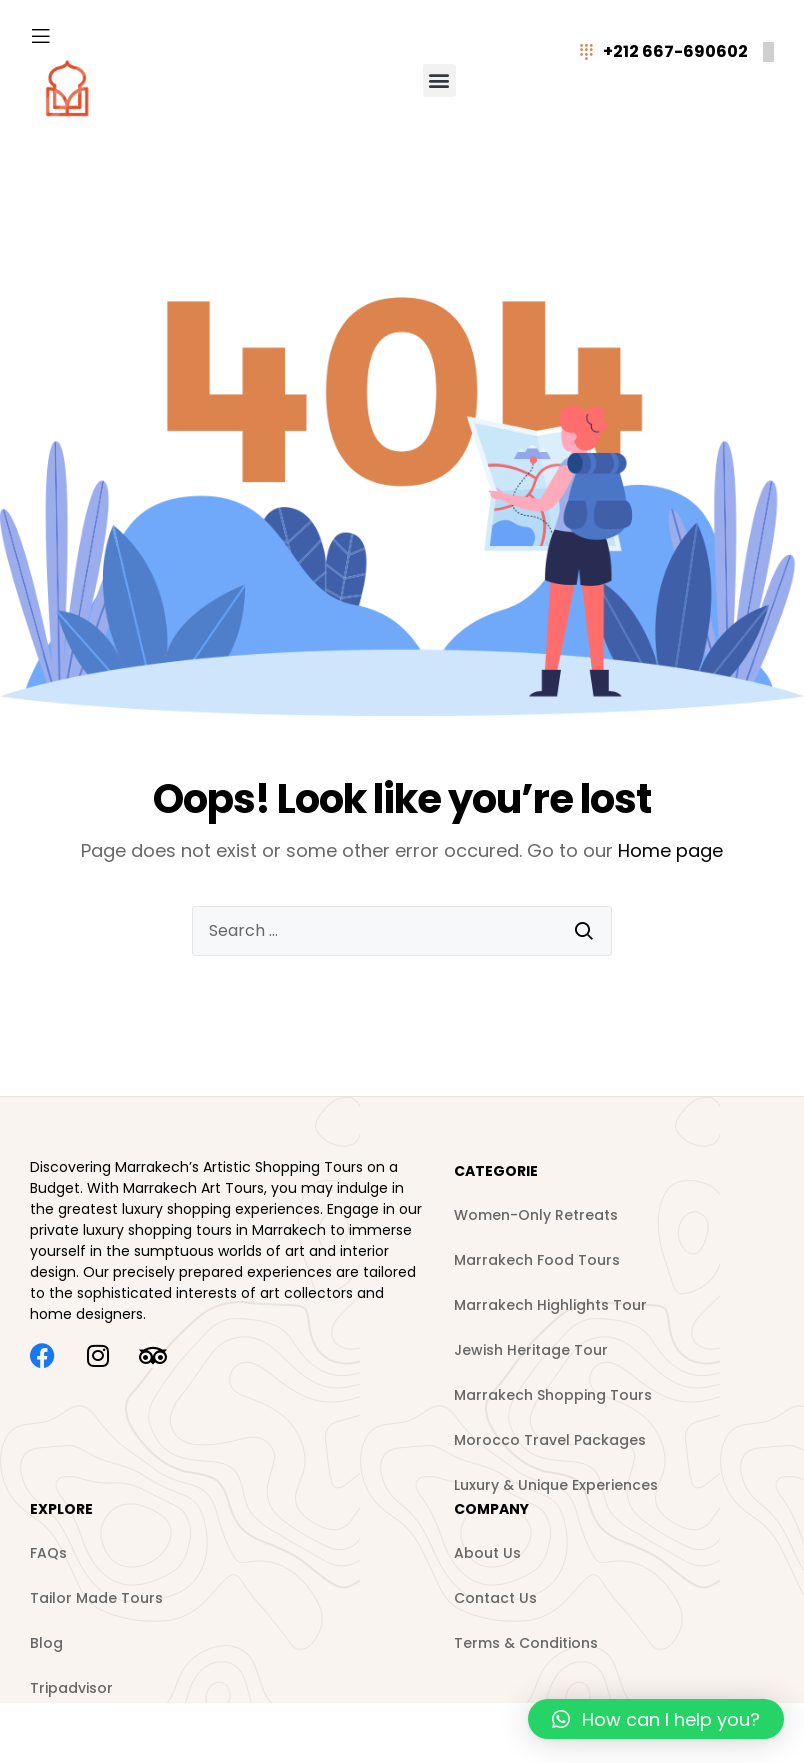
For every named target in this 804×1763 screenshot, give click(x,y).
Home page (670, 850)
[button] (439, 80)
